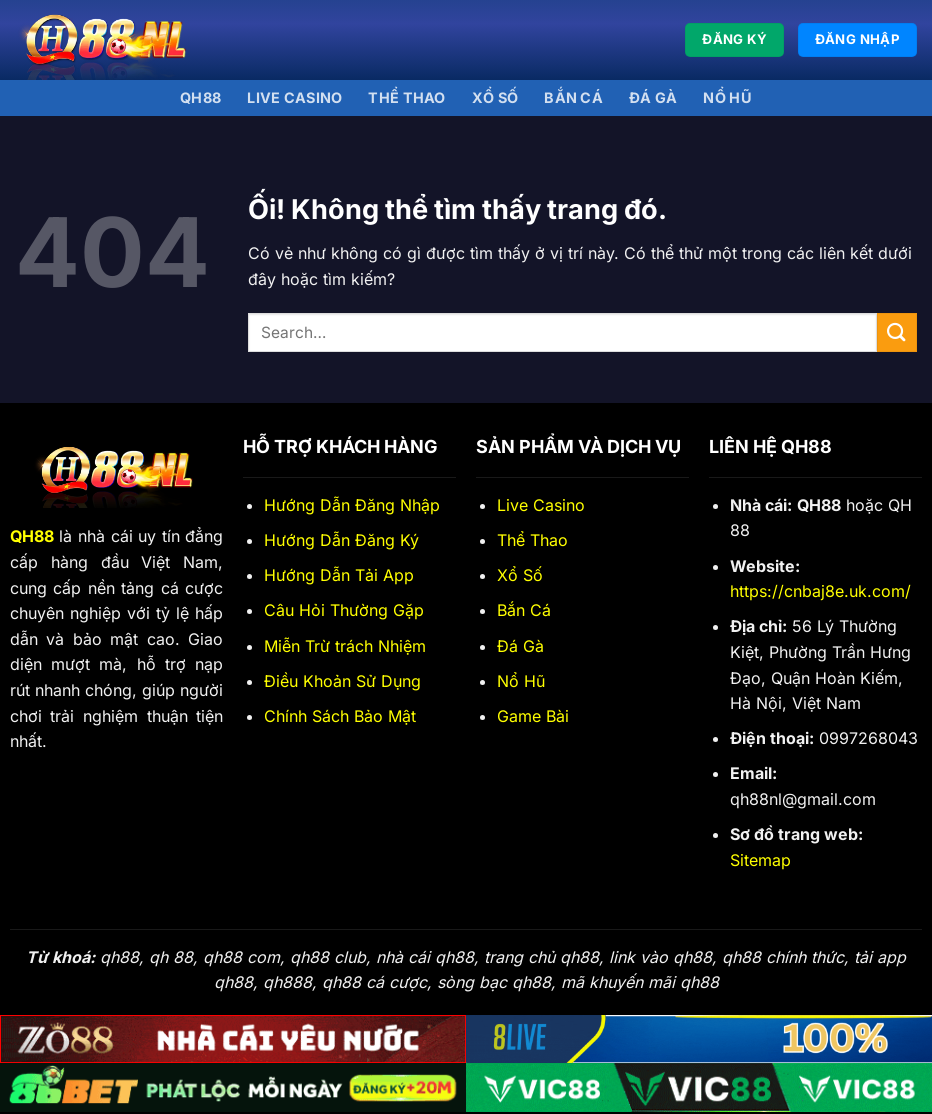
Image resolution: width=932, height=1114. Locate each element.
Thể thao (406, 97)
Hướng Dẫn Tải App (339, 575)
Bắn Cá (573, 97)
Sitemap (760, 860)
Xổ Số (520, 575)
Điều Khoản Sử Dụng (342, 681)
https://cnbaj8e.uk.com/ (820, 591)
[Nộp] (897, 332)
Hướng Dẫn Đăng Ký (341, 540)
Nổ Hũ (727, 97)
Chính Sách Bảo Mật (340, 716)
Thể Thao (532, 540)
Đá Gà (520, 646)
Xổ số (495, 97)
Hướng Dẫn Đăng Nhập (352, 505)
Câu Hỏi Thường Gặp (344, 610)
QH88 (200, 97)
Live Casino (294, 97)
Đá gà (653, 97)
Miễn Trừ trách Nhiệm (345, 646)
